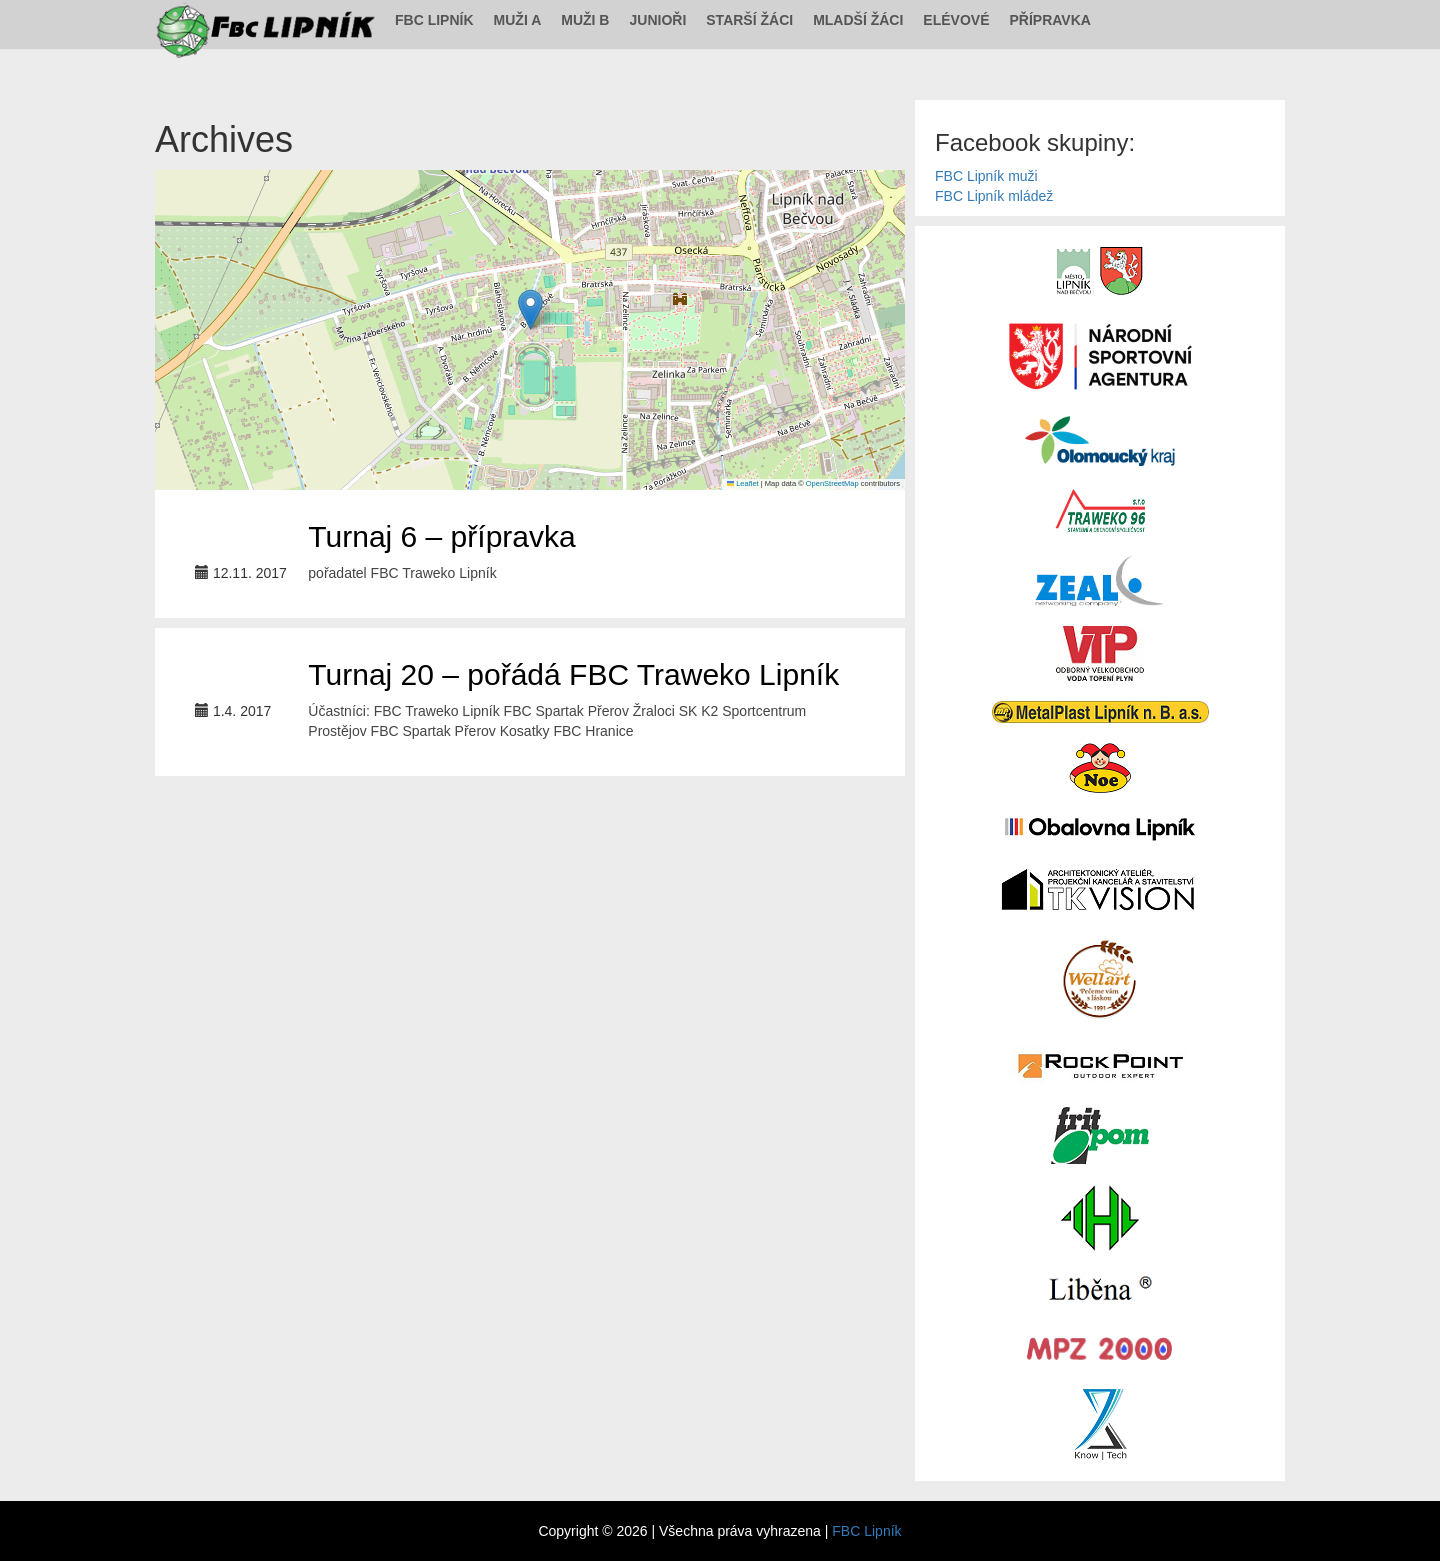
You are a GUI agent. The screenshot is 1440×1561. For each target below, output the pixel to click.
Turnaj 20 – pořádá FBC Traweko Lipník (573, 674)
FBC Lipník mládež (994, 196)
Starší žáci (749, 20)
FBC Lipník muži (986, 176)
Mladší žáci (858, 20)
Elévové (956, 20)
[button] (530, 309)
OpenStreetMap (832, 483)
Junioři (657, 20)
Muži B (585, 20)
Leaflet (743, 483)
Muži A (518, 20)
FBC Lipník (434, 20)
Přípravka (1050, 20)
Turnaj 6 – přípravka (441, 536)
